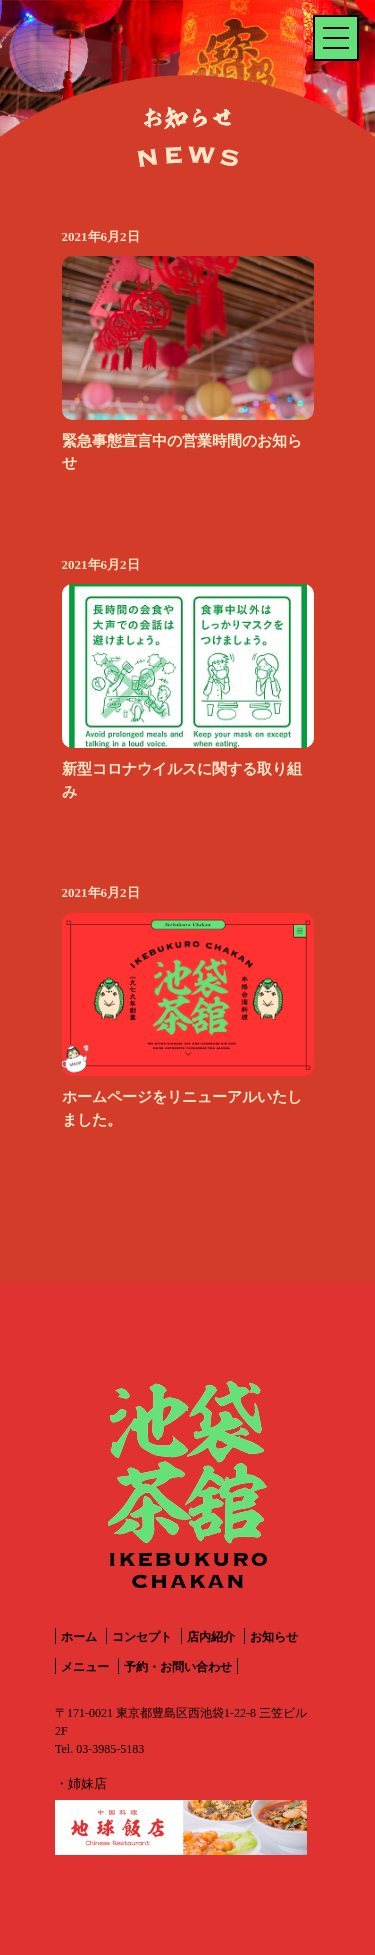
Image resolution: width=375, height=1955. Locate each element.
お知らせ (274, 1637)
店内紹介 (211, 1637)
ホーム (79, 1637)
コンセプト (142, 1637)
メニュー (85, 1667)
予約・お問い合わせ (178, 1667)
